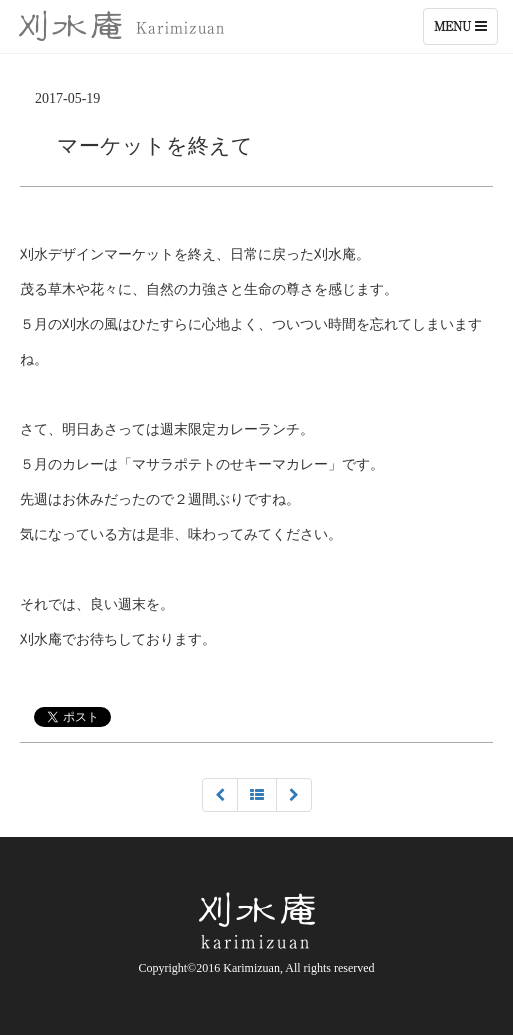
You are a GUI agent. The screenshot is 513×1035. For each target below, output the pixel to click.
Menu (465, 31)
